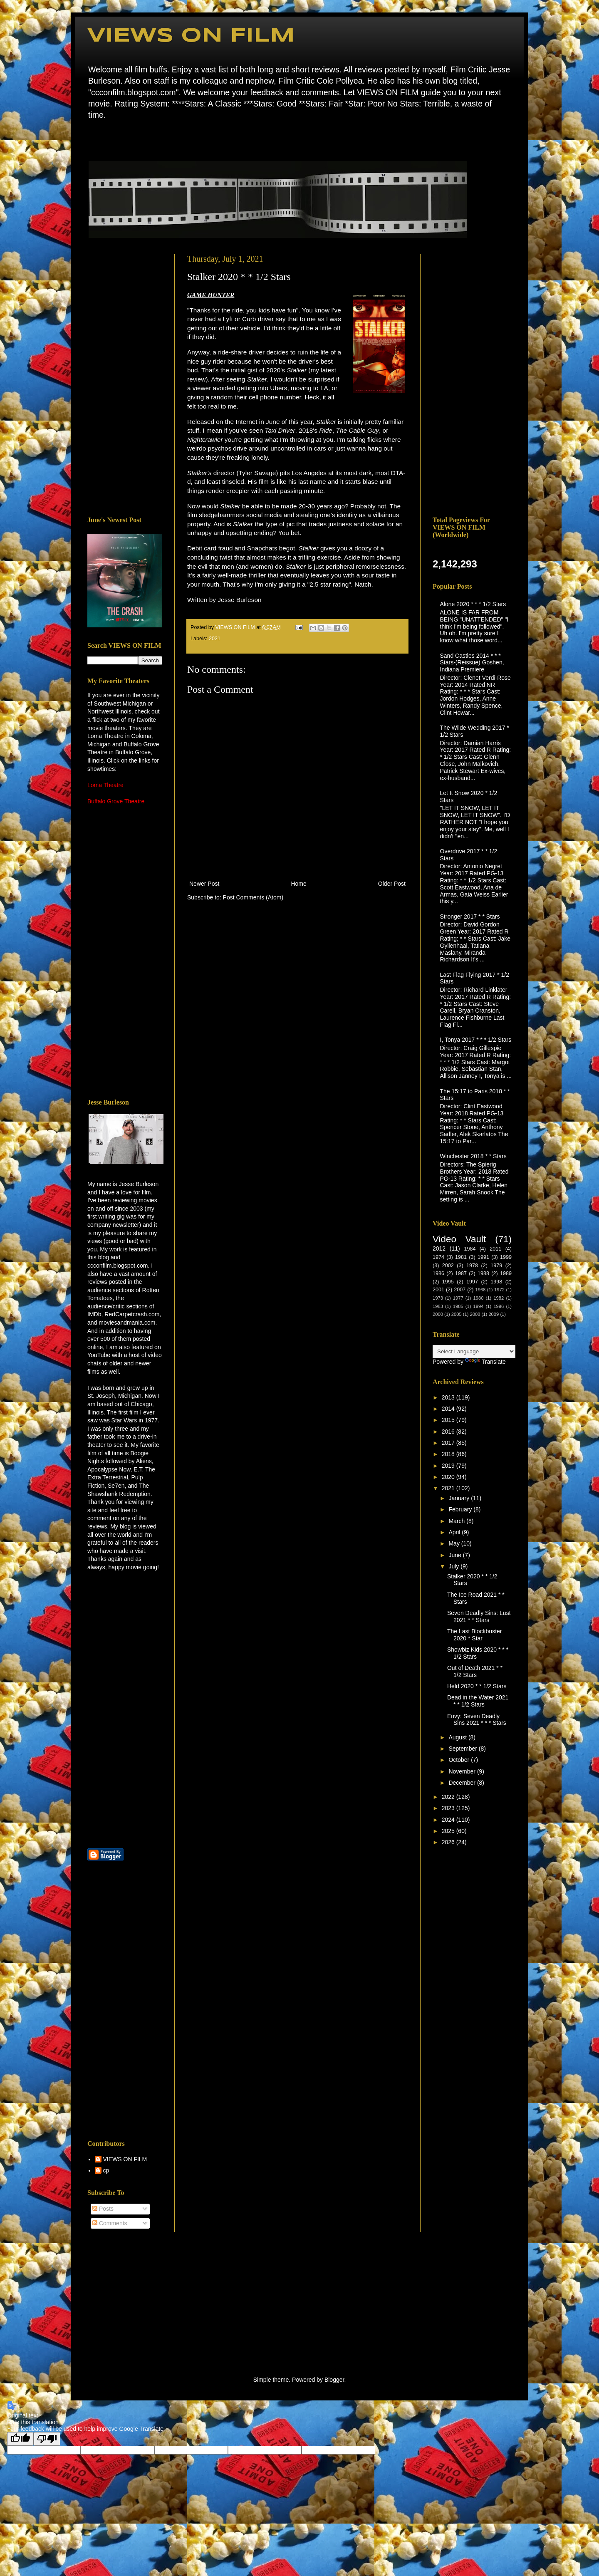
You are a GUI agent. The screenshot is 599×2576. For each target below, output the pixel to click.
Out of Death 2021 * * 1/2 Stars (474, 1671)
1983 (438, 1306)
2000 (438, 1314)
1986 (438, 1273)
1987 (461, 1273)
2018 (449, 1454)
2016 (449, 1431)
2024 (449, 1819)
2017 (449, 1442)
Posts (103, 2208)
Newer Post (204, 883)
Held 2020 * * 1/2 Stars (476, 1686)
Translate (485, 1361)
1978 (472, 1265)
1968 (480, 1289)
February (460, 1509)
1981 (461, 1257)
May (454, 1543)
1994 (478, 1306)
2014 (449, 1408)
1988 (483, 1273)
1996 (498, 1306)
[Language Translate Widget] (474, 1351)
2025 (449, 1831)
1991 (483, 1257)
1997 (472, 1282)
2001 (438, 1290)
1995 (448, 1282)
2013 (449, 1397)
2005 (456, 1314)
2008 (475, 1314)
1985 (458, 1306)
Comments (109, 2223)
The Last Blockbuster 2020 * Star (474, 1635)
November (462, 1771)
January (459, 1498)
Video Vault (459, 1239)
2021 (214, 639)
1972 (499, 1289)
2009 (493, 1314)
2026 (449, 1842)
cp (106, 2170)
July (454, 1566)
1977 (458, 1297)
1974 (438, 1257)
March (457, 1521)
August (458, 1737)
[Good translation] (20, 2439)
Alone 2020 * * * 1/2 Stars (473, 604)
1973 (438, 1297)
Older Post (392, 883)
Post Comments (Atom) (253, 897)
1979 (496, 1265)
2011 (495, 1249)
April (455, 1532)
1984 (469, 1249)
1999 (506, 1257)
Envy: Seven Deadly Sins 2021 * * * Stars (476, 1719)
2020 (449, 1477)
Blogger (334, 2379)
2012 (439, 1248)
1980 (478, 1297)
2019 (449, 1465)
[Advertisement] (124, 379)
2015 (449, 1420)
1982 (498, 1297)
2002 (448, 1265)
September (463, 1748)
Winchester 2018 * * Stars (473, 1156)
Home (90, 139)
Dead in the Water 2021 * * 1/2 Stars (477, 1701)
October (459, 1759)
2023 (449, 1808)
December (462, 1782)
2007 (459, 1290)
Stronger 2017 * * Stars (470, 916)
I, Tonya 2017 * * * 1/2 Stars (476, 1039)
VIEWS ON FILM (191, 36)
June (455, 1555)
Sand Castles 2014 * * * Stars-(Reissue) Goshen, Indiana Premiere (472, 662)
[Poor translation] (47, 2439)
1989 (506, 1273)
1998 (496, 1282)
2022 (449, 1796)
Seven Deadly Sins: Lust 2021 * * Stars (479, 1616)
